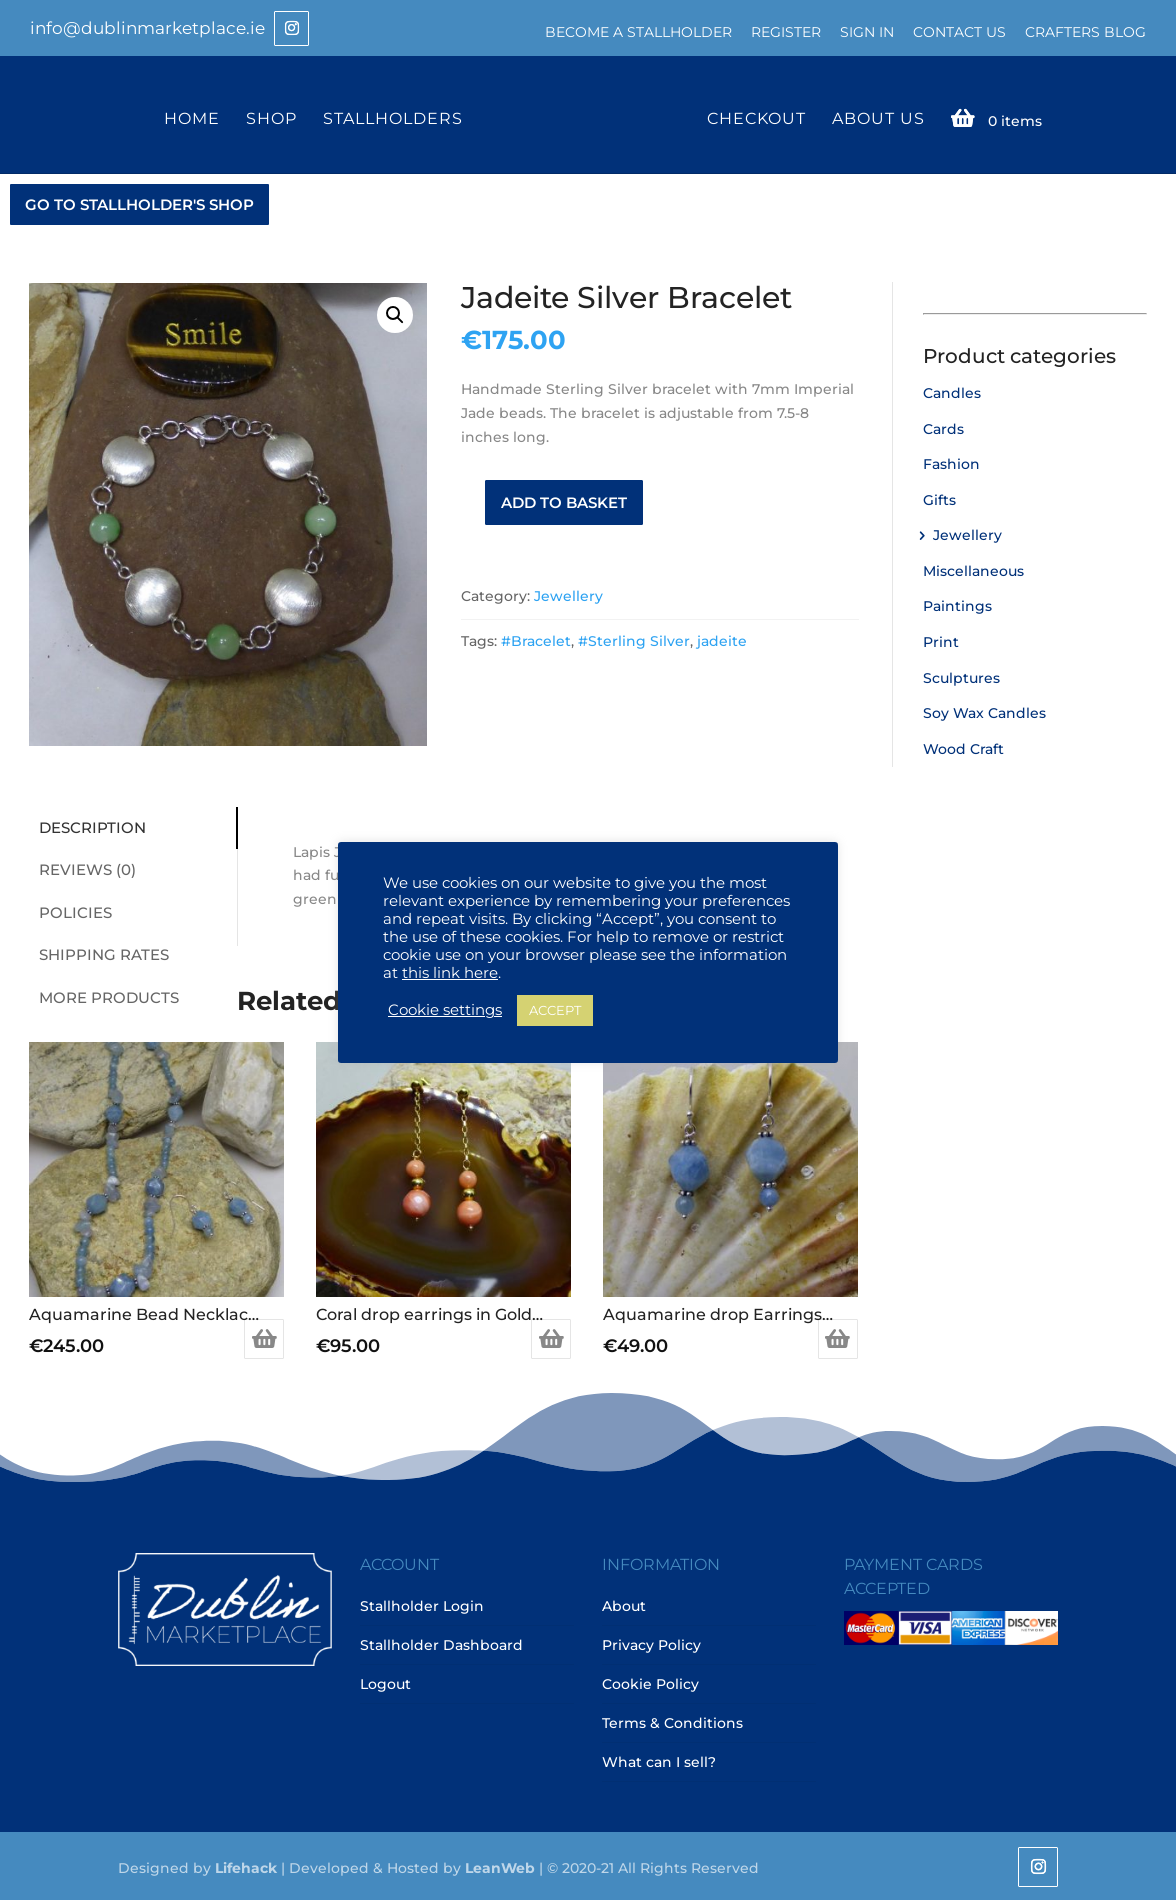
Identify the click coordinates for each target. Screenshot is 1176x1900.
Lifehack (246, 1866)
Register (786, 32)
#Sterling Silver (634, 639)
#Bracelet (536, 639)
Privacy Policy (651, 1643)
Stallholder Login (422, 1604)
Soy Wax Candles (984, 711)
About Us (874, 117)
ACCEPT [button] (555, 1010)
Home (195, 117)
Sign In (867, 32)
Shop (274, 117)
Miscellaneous (973, 569)
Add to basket (564, 500)
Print (941, 640)
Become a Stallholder (638, 32)
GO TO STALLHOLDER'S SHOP (139, 202)
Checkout (752, 117)
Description (87, 825)
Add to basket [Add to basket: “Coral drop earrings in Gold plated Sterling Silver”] (551, 1337)
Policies (70, 910)
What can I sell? (659, 1760)
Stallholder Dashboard (441, 1643)
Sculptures (961, 676)
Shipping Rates (99, 952)
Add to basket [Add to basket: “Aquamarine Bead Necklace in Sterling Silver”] (264, 1337)
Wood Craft (963, 747)
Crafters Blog (1085, 32)
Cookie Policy (650, 1682)
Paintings (957, 605)
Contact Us (959, 32)
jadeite (722, 639)
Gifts (939, 498)
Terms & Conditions (672, 1721)
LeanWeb (500, 1866)
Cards (943, 427)
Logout (385, 1682)
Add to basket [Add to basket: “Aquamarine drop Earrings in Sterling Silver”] (838, 1337)
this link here (450, 973)
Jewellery (568, 594)
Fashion (951, 462)
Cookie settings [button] (445, 1010)
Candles (952, 391)
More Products (104, 995)
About (624, 1604)
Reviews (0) (82, 867)
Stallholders (396, 117)
